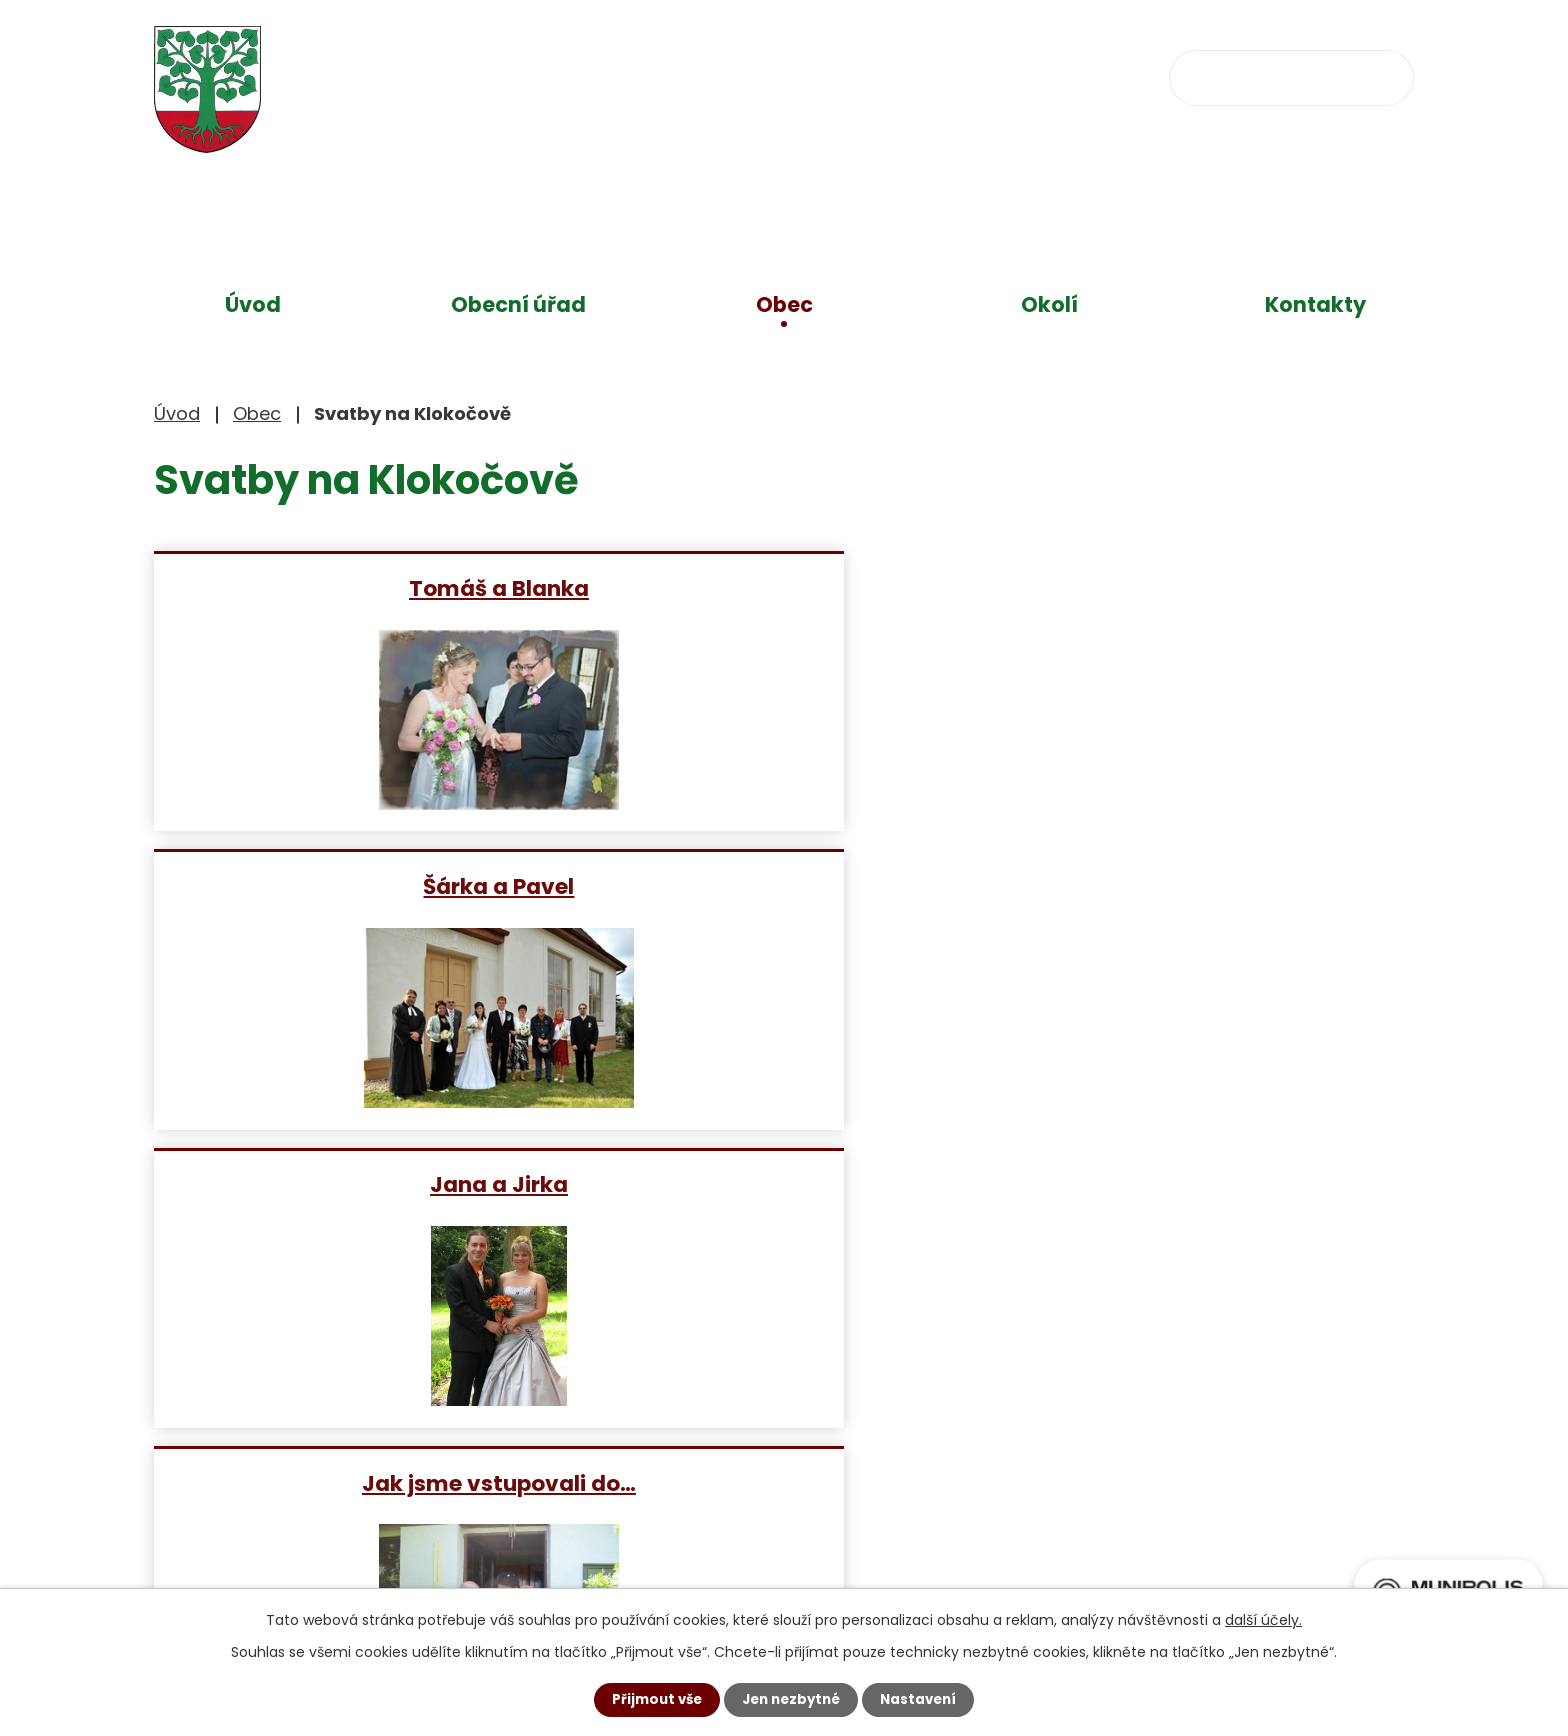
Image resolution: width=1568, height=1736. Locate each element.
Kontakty (1315, 304)
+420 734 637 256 (741, 75)
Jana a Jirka (1207, 587)
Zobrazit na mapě (1011, 1486)
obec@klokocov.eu (977, 75)
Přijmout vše (651, 1699)
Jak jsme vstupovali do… (357, 885)
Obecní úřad (518, 304)
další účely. (1263, 1619)
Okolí (1049, 304)
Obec (784, 304)
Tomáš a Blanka (357, 587)
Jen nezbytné (791, 1699)
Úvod (253, 304)
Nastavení (924, 1699)
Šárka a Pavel (782, 587)
